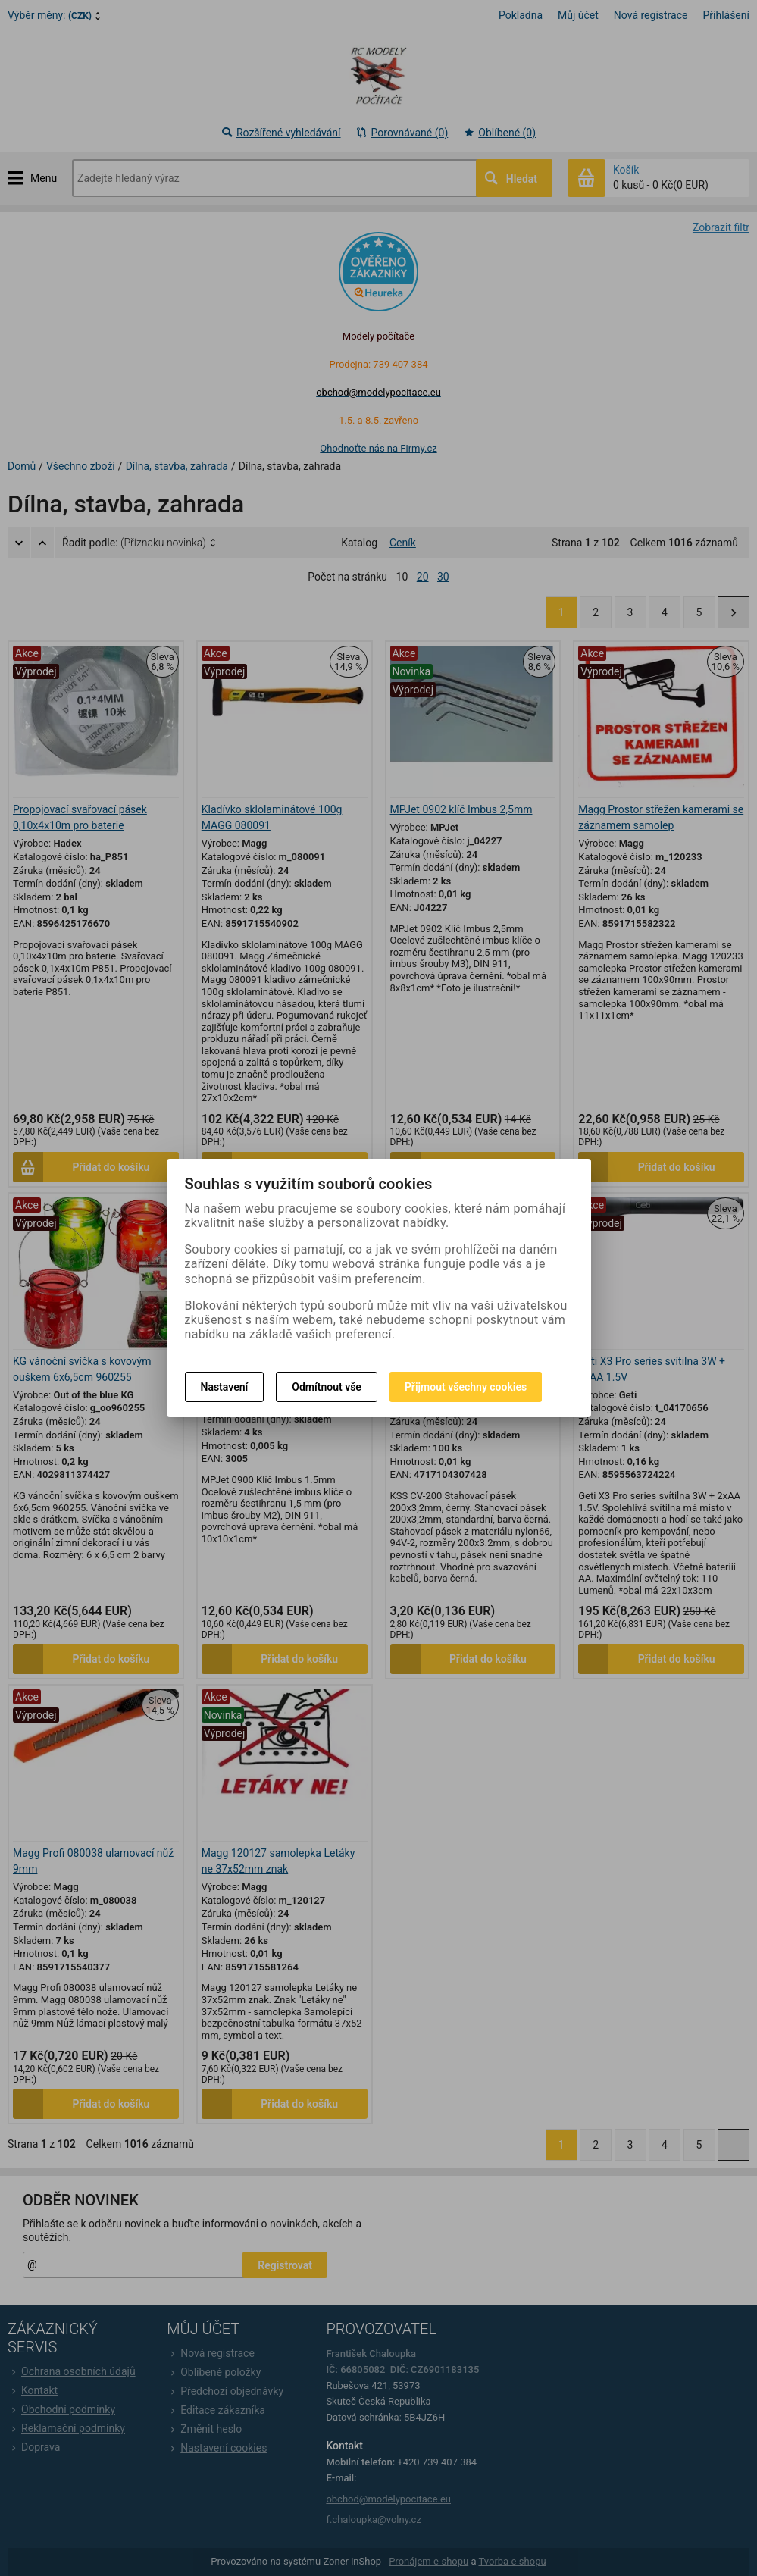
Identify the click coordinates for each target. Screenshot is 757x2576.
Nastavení (225, 1387)
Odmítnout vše (326, 1387)
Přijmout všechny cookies (466, 1387)
